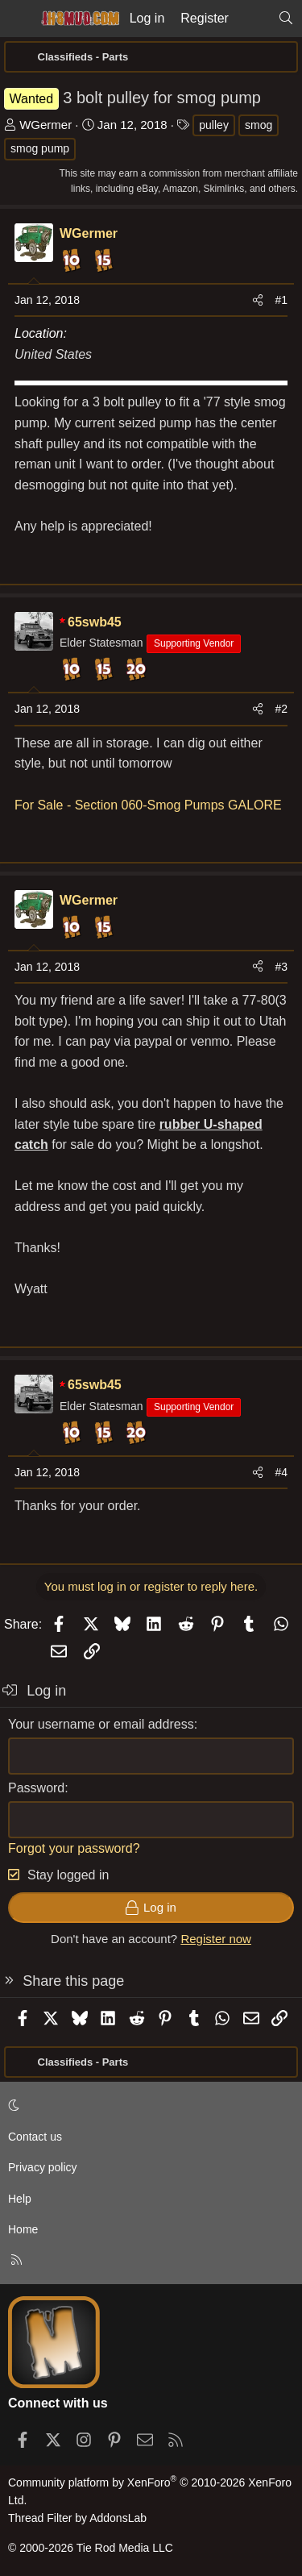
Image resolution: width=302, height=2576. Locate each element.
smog (258, 125)
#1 (281, 299)
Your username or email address (101, 1724)
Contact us (35, 2136)
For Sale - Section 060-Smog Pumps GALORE (148, 805)
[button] (148, 2105)
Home (23, 2229)
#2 (281, 708)
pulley (214, 125)
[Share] (257, 300)
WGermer (45, 124)
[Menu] (17, 18)
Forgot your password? (74, 1848)
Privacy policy (42, 2167)
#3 (281, 966)
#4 (281, 1472)
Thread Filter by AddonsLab (77, 2517)
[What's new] (253, 18)
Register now (215, 1939)
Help (19, 2198)
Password (36, 1788)
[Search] (285, 18)
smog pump (39, 148)
